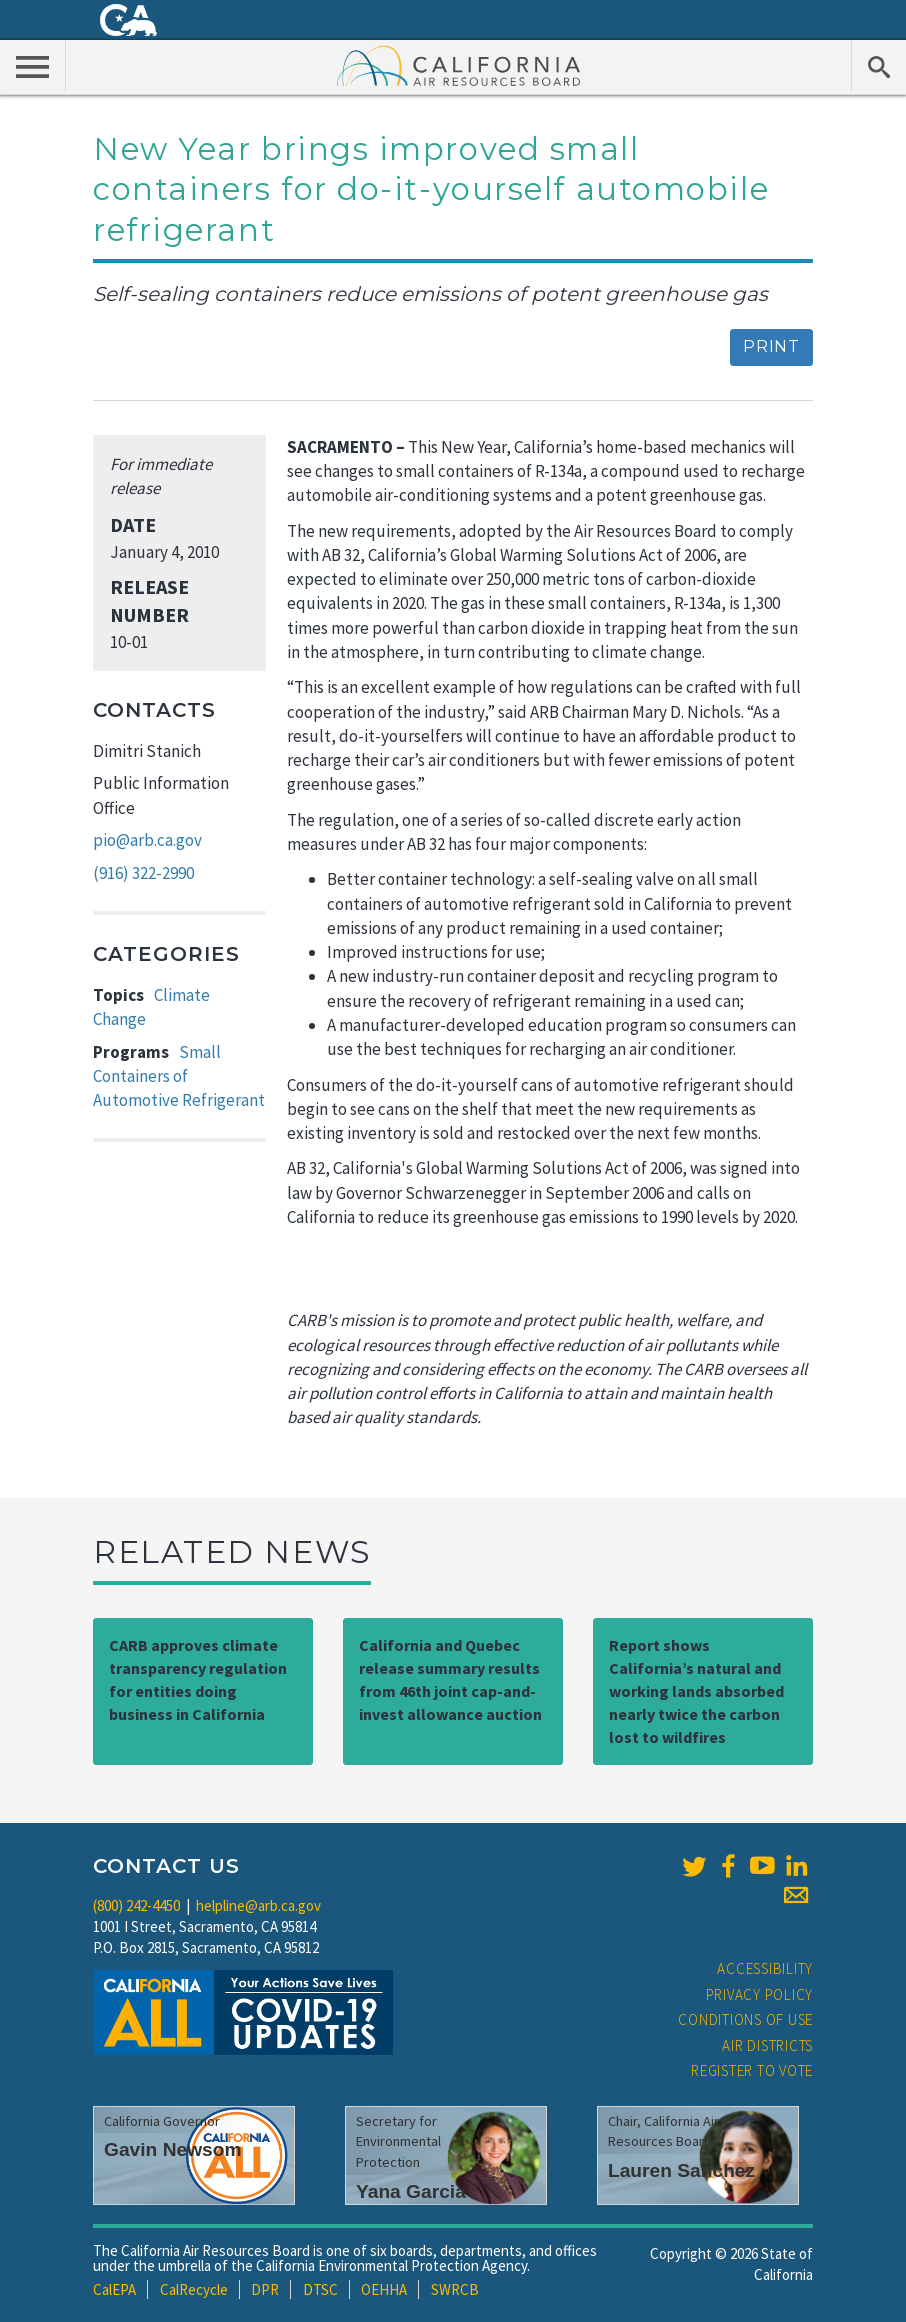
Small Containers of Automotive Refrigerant (179, 1076)
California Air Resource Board (459, 65)
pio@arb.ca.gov (147, 840)
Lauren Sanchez (681, 2170)
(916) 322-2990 (143, 873)
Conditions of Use (745, 2019)
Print (771, 346)
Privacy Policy (760, 1994)
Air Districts (767, 2045)
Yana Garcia (411, 2191)
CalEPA (114, 2289)
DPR (265, 2289)
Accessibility (765, 1968)
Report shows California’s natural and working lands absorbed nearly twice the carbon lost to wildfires (696, 1690)
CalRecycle (194, 2289)
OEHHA (384, 2289)
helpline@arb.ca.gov (258, 1905)
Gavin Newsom (173, 2149)
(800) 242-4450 (136, 1905)
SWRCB (455, 2289)
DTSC (320, 2289)
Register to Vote (752, 2070)
